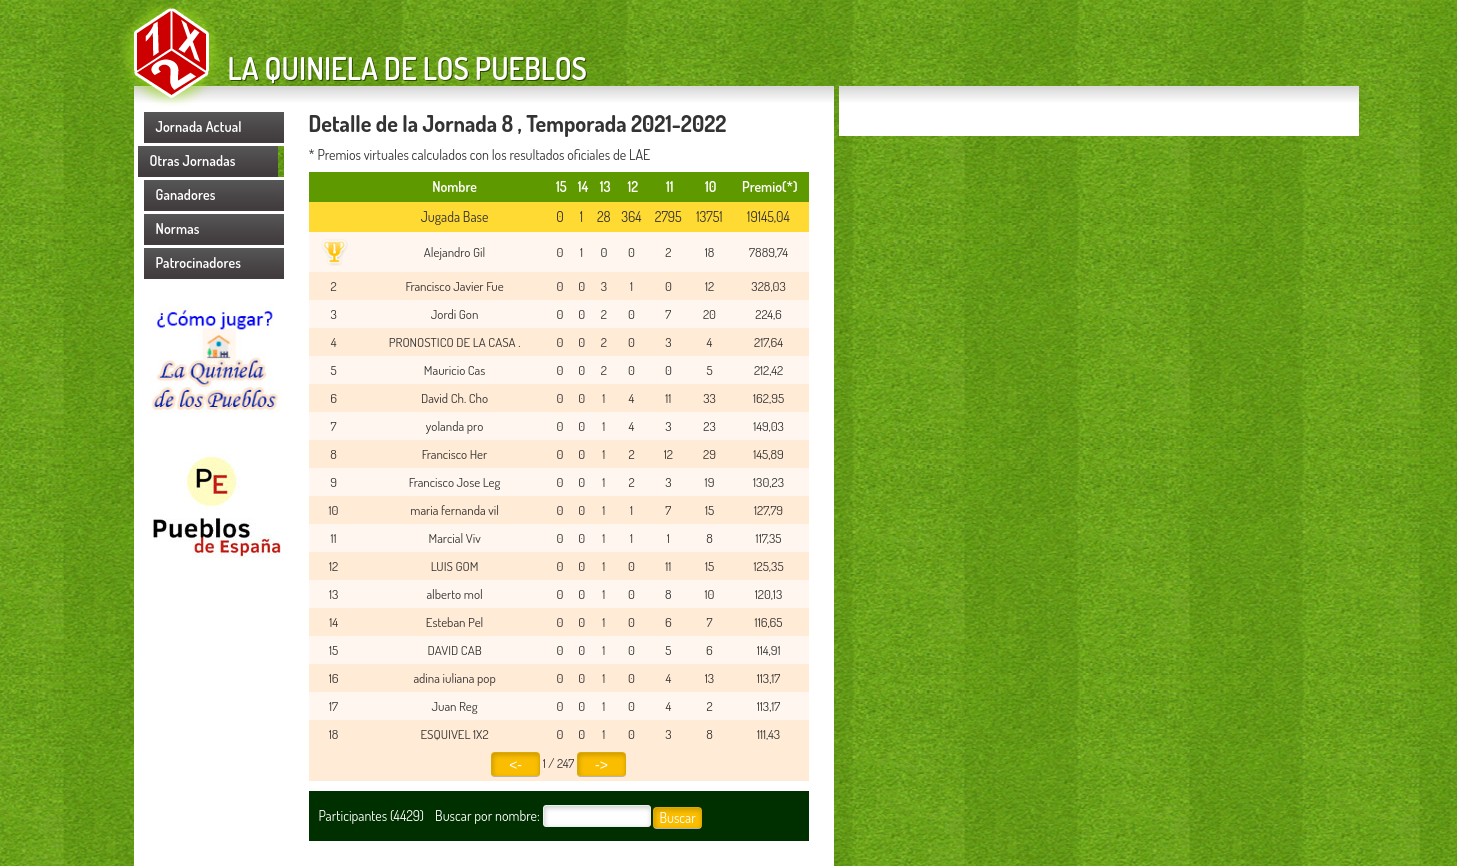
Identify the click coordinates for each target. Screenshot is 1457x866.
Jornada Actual (199, 126)
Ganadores (186, 194)
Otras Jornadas (193, 160)
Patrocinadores (199, 262)
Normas (178, 228)
